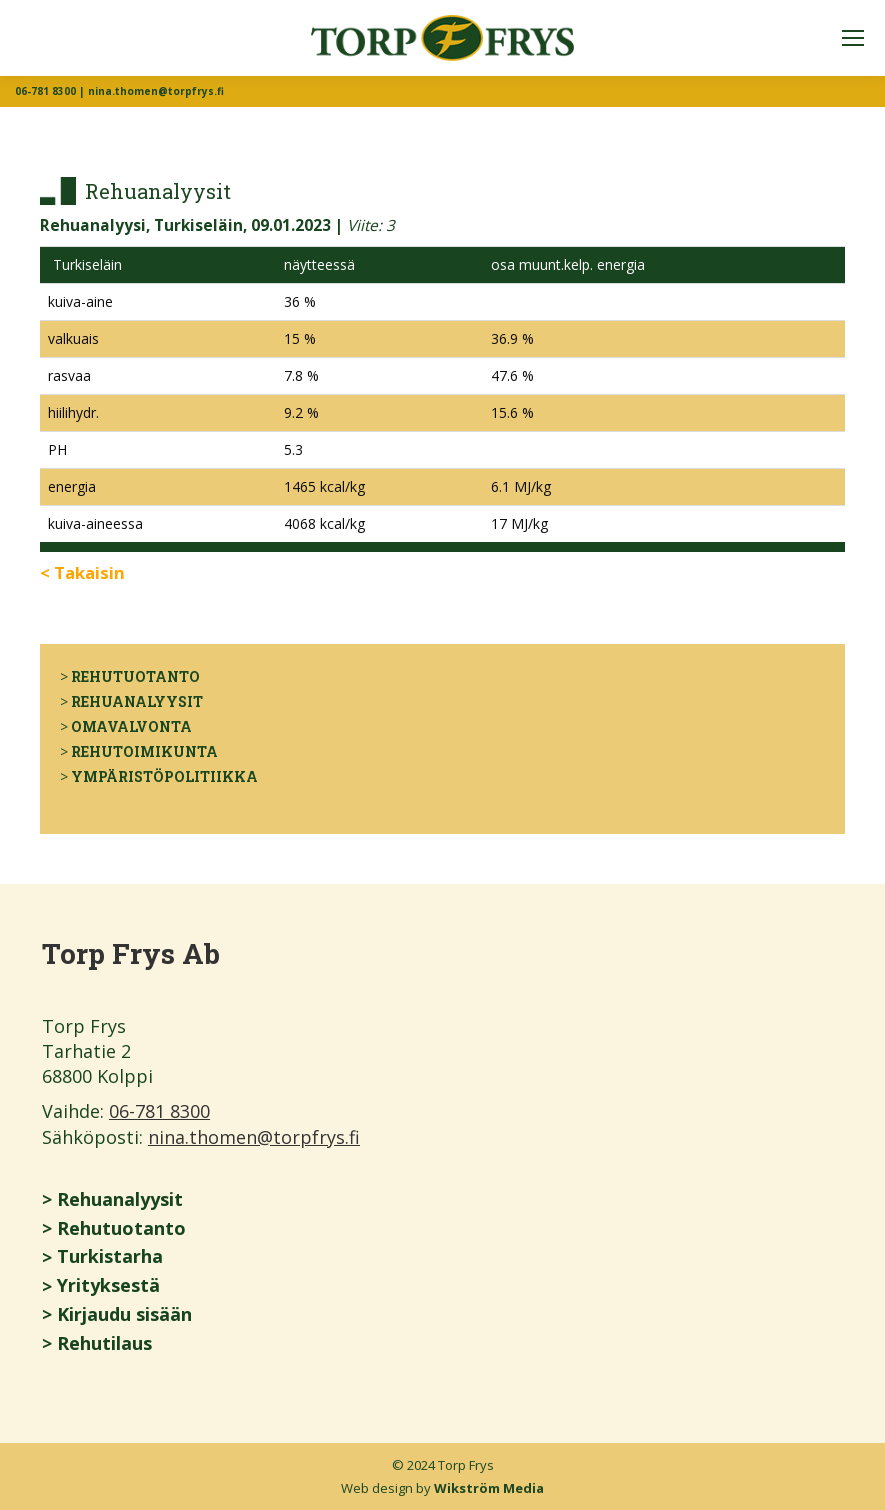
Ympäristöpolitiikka (164, 776)
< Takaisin (82, 572)
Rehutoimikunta (144, 751)
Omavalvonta (131, 726)
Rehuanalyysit (137, 701)
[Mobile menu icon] (853, 38)
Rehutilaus (104, 1343)
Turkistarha (110, 1256)
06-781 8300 (159, 1111)
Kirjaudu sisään (124, 1314)
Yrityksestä (108, 1285)
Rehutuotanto (135, 676)
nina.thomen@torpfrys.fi (254, 1137)
